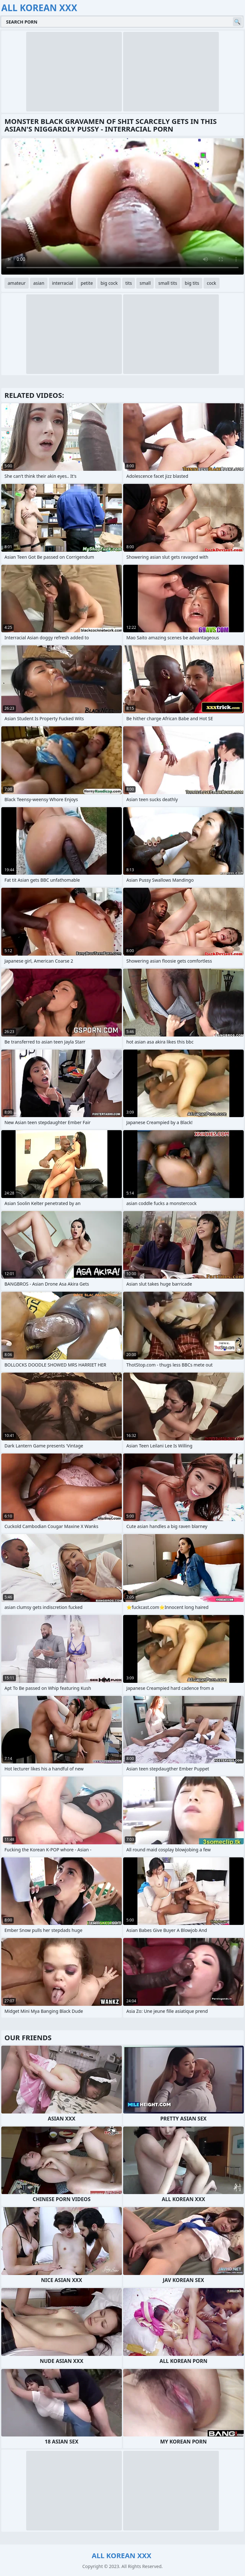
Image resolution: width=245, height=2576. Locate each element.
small (145, 283)
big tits (192, 283)
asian (38, 283)
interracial (62, 283)
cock (211, 283)
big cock (109, 283)
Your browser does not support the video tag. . (122, 206)
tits (128, 283)
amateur (17, 283)
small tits (167, 283)
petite (87, 283)
